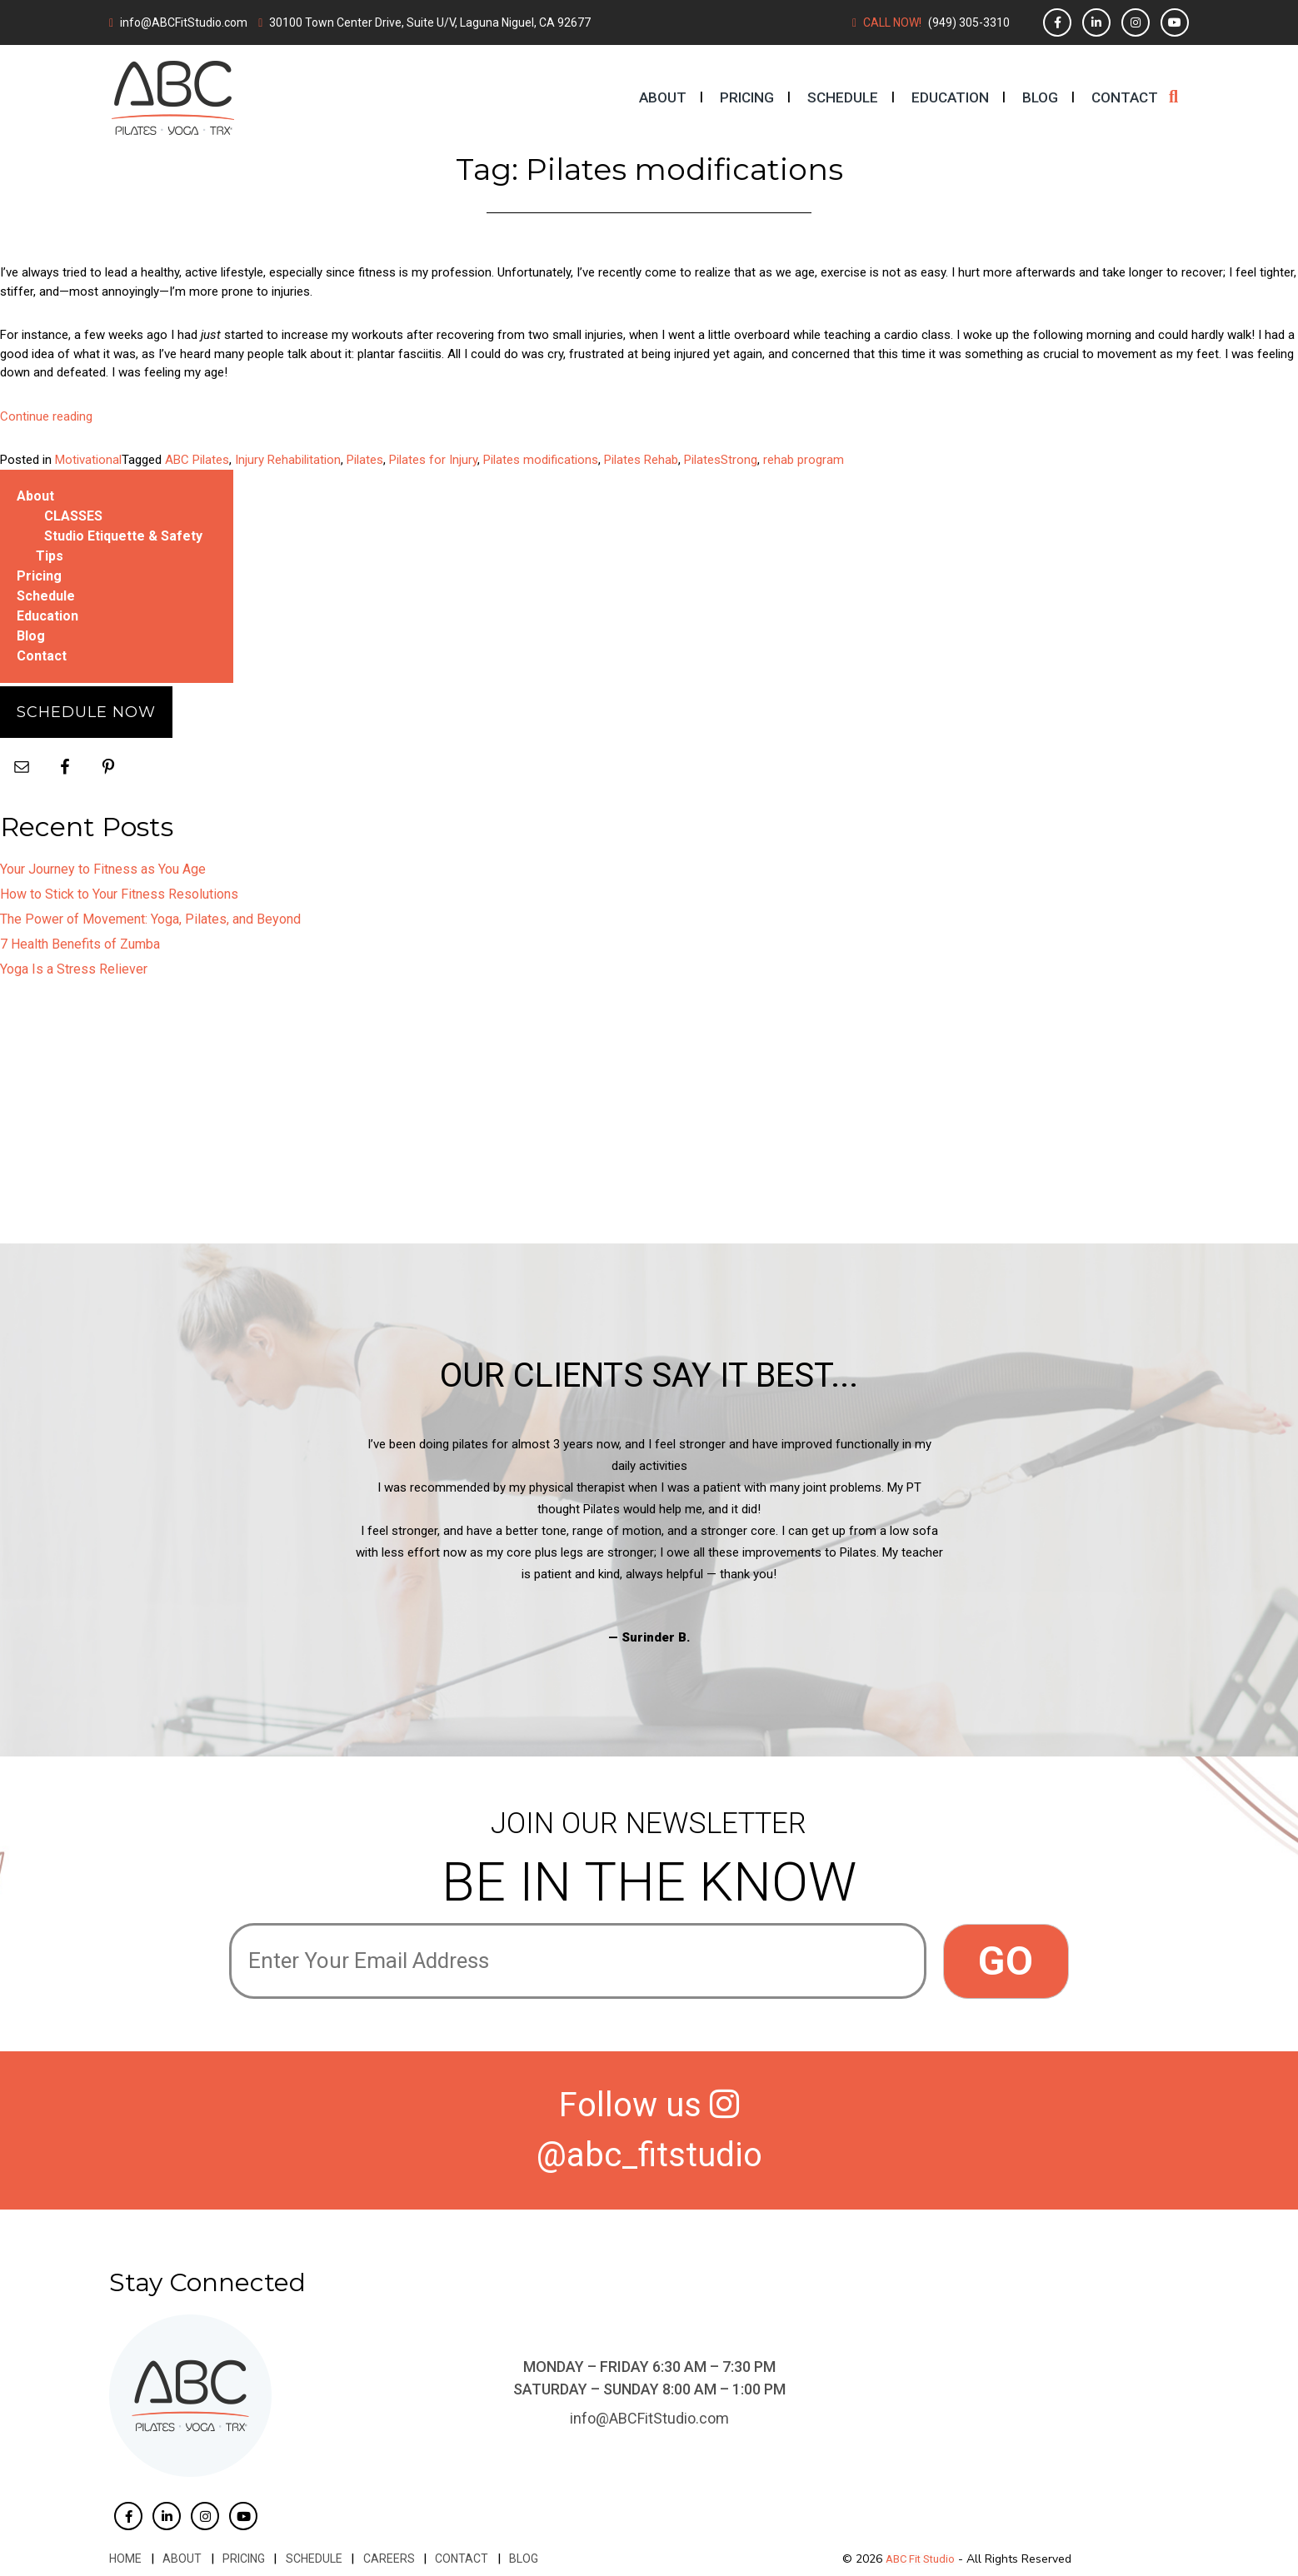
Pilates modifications (540, 459)
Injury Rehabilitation (288, 459)
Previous (216, 1540)
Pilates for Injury (433, 459)
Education (950, 97)
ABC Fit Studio (920, 2559)
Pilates (365, 459)
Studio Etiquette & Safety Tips (119, 546)
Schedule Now (86, 712)
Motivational (88, 459)
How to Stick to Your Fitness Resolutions (119, 894)
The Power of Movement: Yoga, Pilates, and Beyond (150, 919)
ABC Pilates (197, 459)
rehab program (803, 459)
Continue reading (46, 416)
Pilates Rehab (641, 459)
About (662, 97)
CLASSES (73, 516)
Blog (1040, 97)
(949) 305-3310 (969, 22)
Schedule (842, 97)
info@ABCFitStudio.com (183, 22)
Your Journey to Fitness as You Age (103, 869)
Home (125, 2558)
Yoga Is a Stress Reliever (73, 969)
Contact (1124, 97)
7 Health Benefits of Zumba (80, 944)
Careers (386, 2558)
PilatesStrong (720, 459)
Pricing (747, 97)
